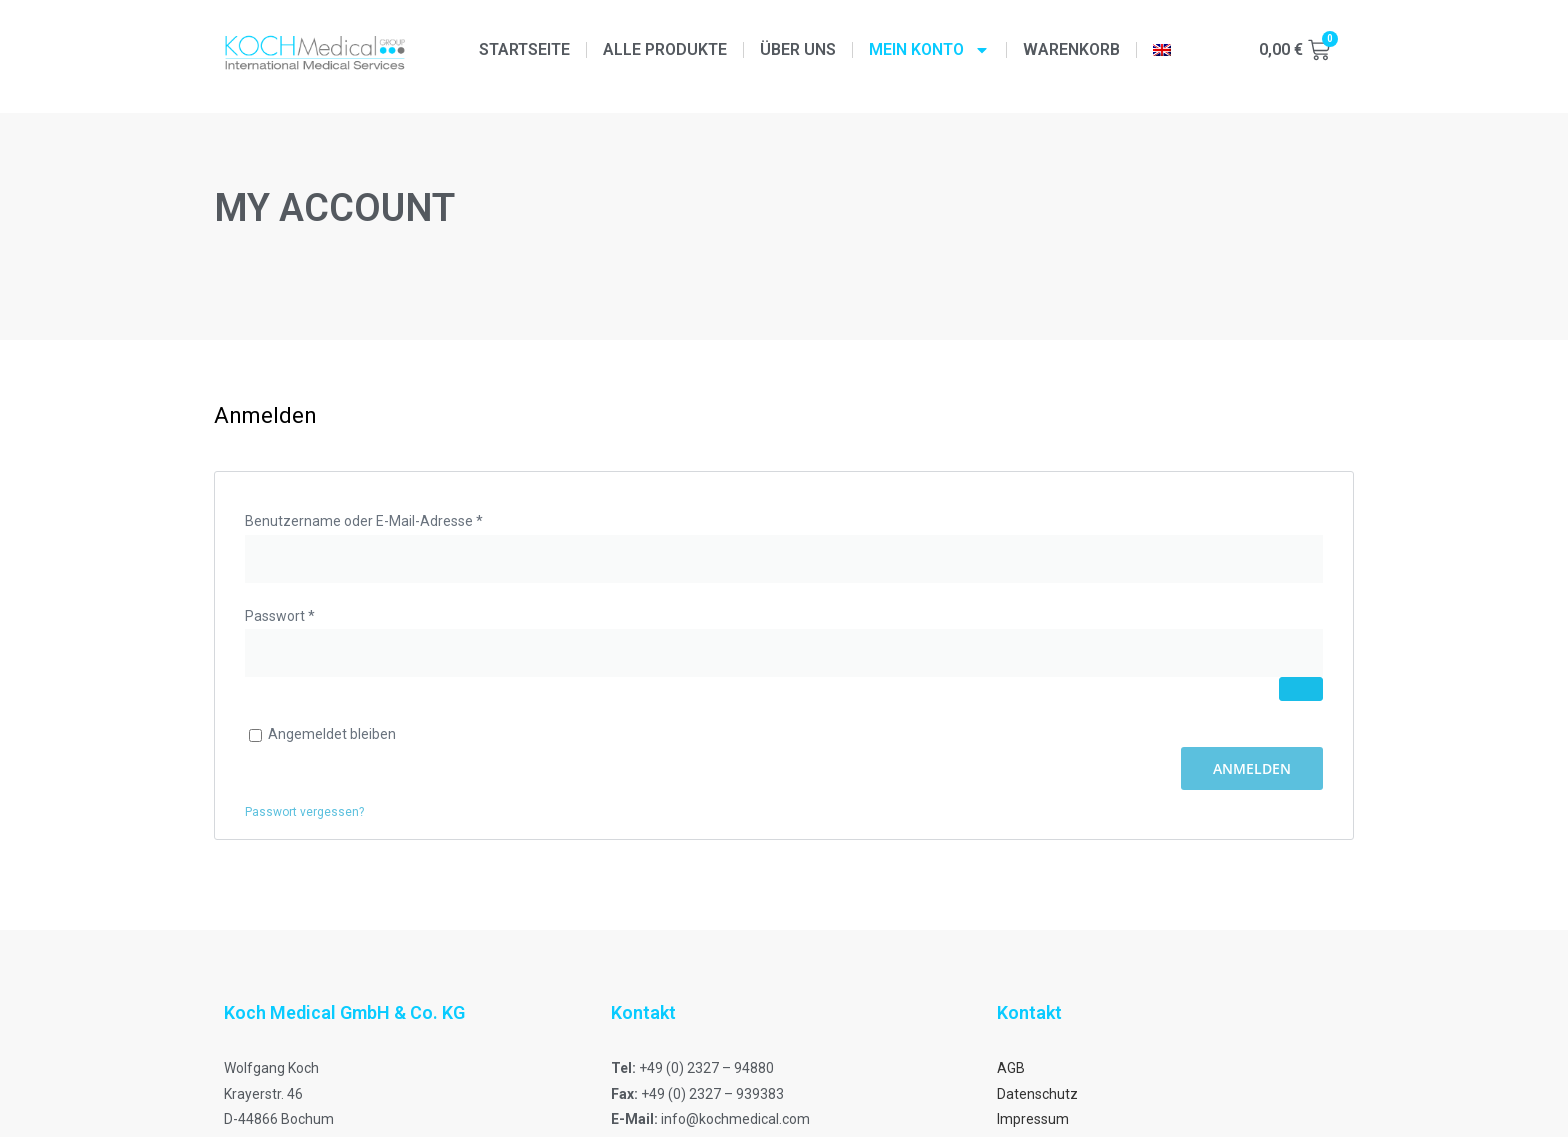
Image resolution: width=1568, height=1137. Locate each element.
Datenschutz (1037, 1094)
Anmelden (1252, 768)
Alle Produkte (665, 49)
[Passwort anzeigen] (1301, 689)
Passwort (316, 614)
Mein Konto (929, 50)
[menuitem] (1162, 50)
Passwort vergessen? (304, 812)
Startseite (524, 49)
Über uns (798, 49)
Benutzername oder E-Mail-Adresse (400, 519)
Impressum (1033, 1119)
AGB (1011, 1068)
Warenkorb (1071, 49)
